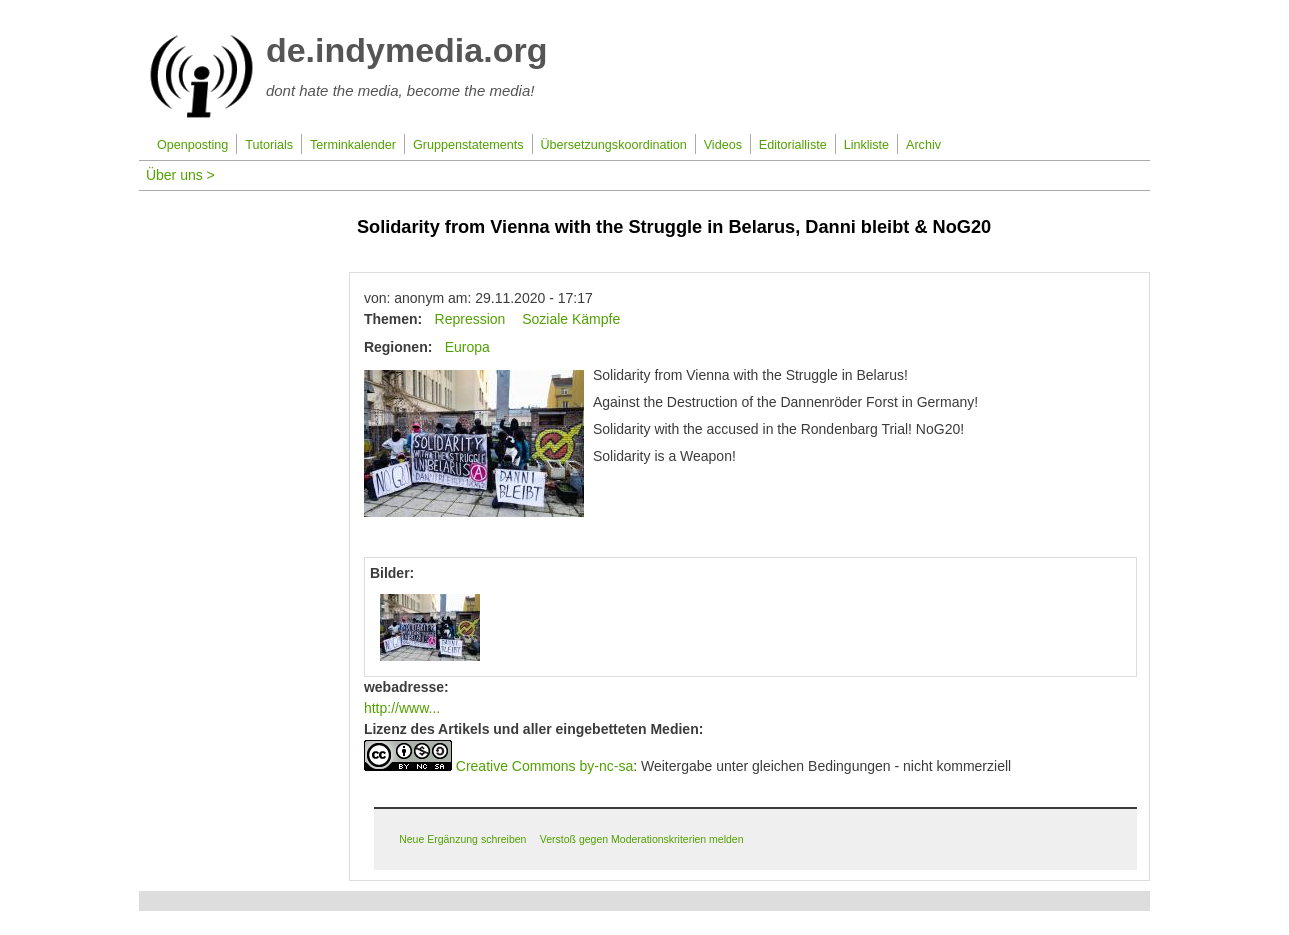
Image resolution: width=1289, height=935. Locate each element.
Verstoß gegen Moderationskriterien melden (642, 839)
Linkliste (867, 145)
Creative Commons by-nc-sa (544, 766)
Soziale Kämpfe (571, 319)
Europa (467, 347)
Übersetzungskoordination (613, 145)
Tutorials (269, 145)
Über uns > (180, 175)
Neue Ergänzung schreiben (462, 839)
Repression (470, 319)
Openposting (192, 145)
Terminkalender (353, 145)
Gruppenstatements (468, 145)
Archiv (923, 145)
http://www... (402, 708)
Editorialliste (793, 145)
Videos (723, 145)
